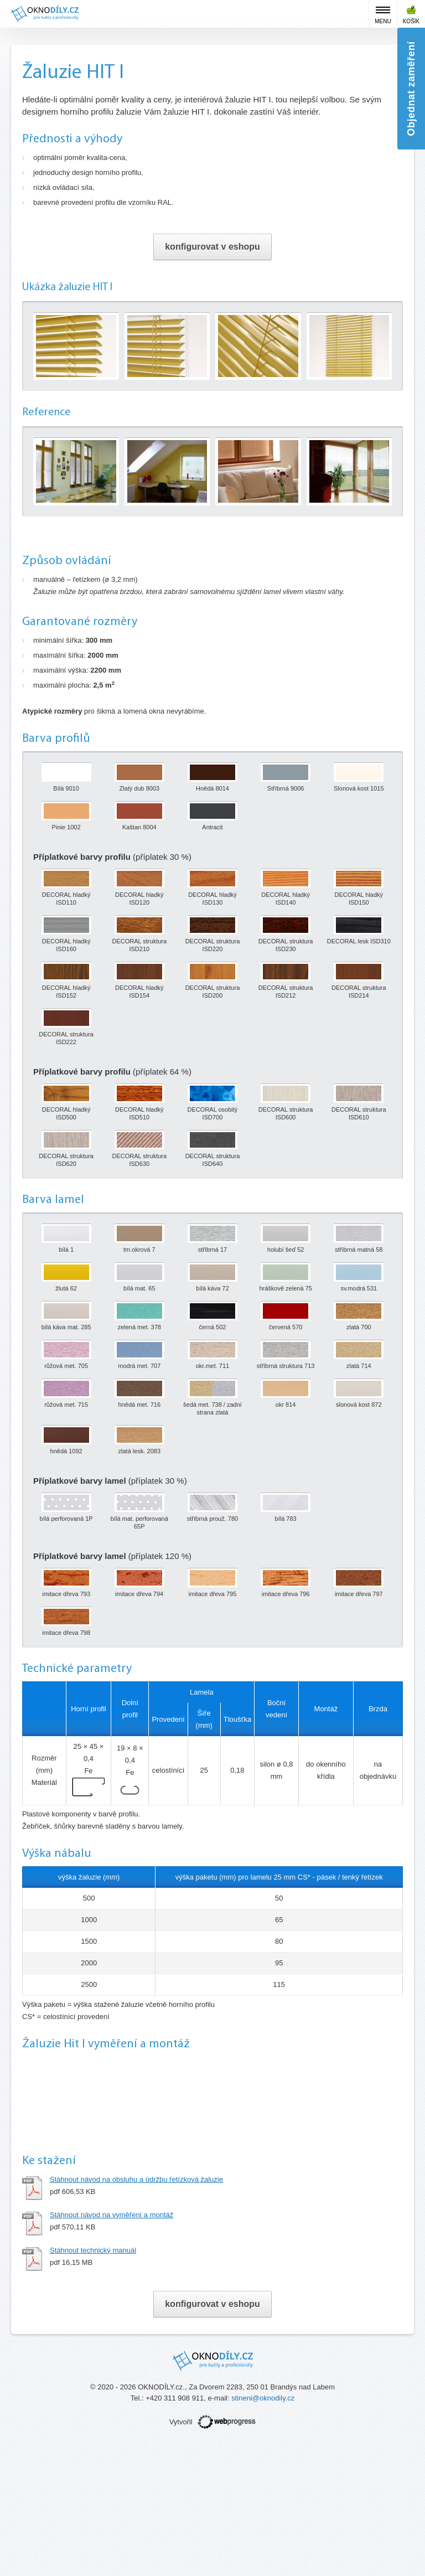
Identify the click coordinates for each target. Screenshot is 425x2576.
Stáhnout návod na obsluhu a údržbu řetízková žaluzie (136, 2310)
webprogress (227, 2552)
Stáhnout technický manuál (93, 2381)
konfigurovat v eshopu (212, 246)
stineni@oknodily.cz (262, 2529)
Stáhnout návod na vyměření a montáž (111, 2345)
